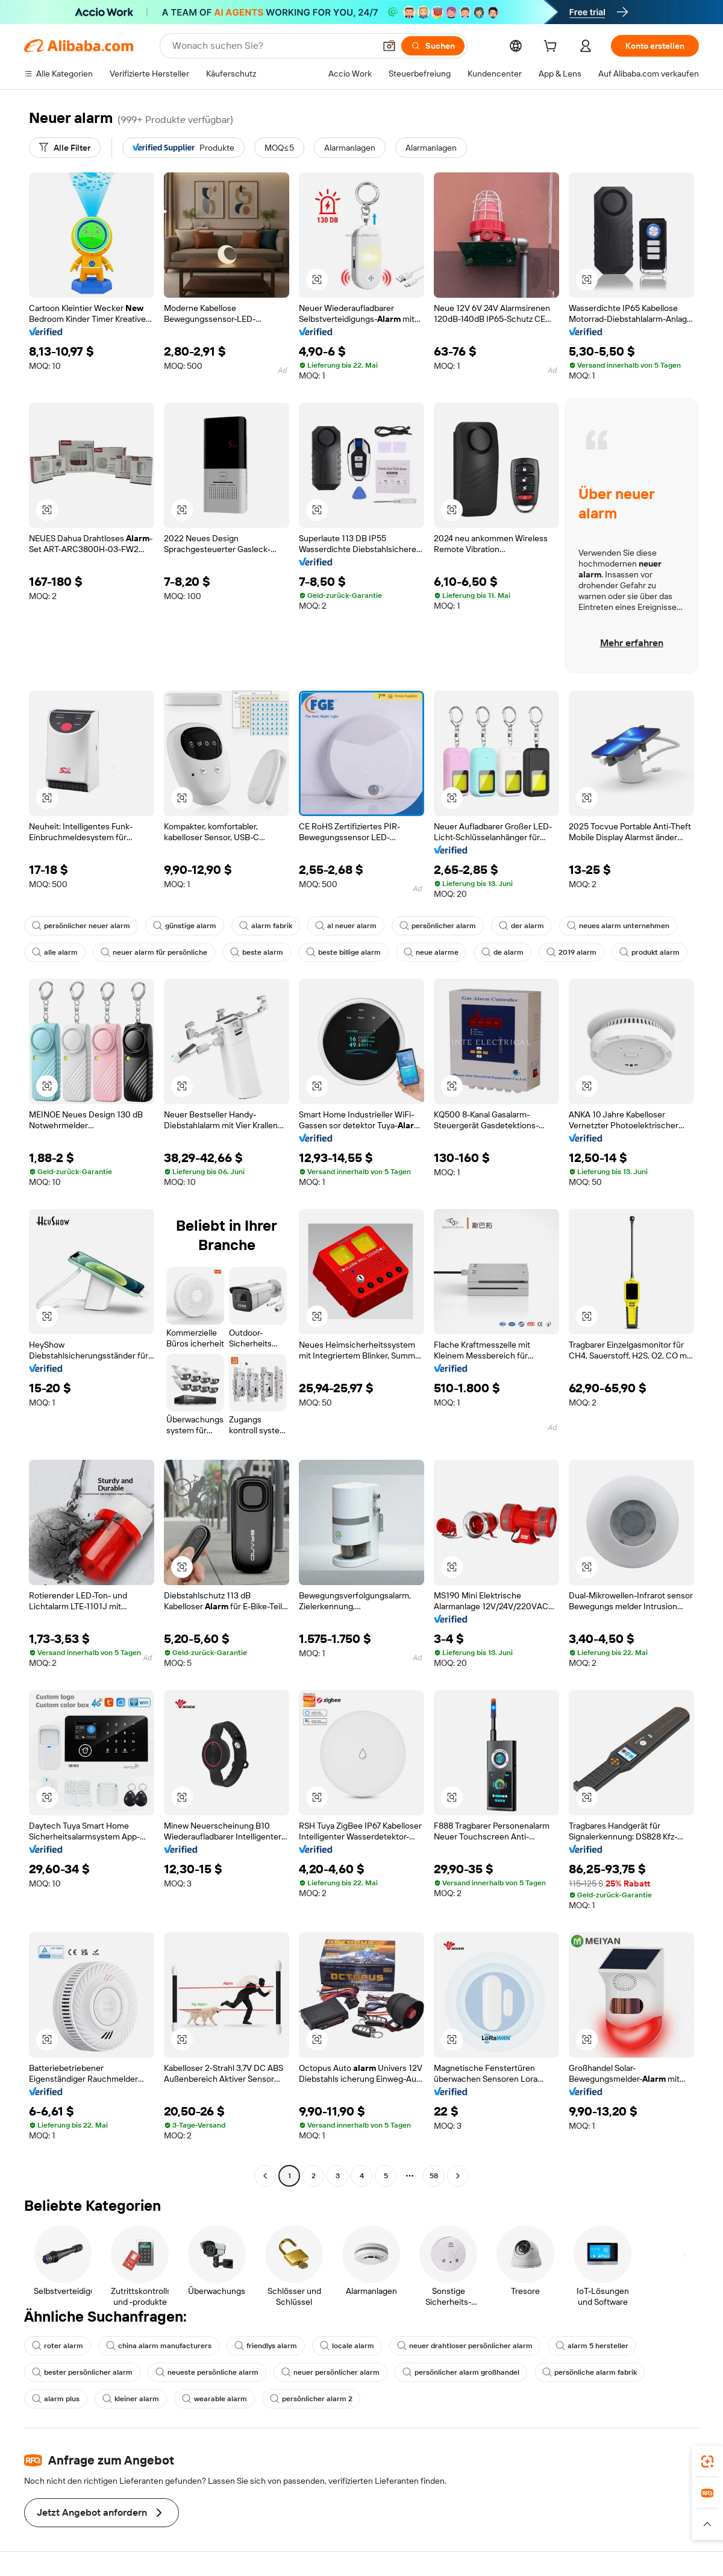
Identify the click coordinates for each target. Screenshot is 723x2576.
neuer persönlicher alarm (330, 2372)
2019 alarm (571, 952)
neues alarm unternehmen (618, 926)
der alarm (521, 926)
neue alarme (431, 952)
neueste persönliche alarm (206, 2372)
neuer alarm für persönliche (154, 952)
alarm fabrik (265, 926)
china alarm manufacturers (158, 2346)
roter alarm (57, 2346)
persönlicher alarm (437, 926)
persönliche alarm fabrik (589, 2372)
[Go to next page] (458, 2176)
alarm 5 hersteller (592, 2346)
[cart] (552, 47)
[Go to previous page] (265, 2176)
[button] (389, 46)
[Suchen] (433, 45)
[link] (707, 2461)
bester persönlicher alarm (82, 2372)
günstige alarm (184, 926)
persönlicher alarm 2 (311, 2399)
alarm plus (56, 2399)
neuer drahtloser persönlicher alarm (465, 2346)
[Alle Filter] (65, 147)
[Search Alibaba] (272, 45)
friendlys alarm (265, 2346)
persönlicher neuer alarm (81, 926)
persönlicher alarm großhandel (460, 2372)
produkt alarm (649, 952)
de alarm (502, 952)
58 (434, 2176)
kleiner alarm (130, 2399)
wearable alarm (214, 2399)
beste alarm (256, 952)
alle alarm (55, 952)
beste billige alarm (343, 952)
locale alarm (347, 2346)
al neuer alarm (346, 926)
